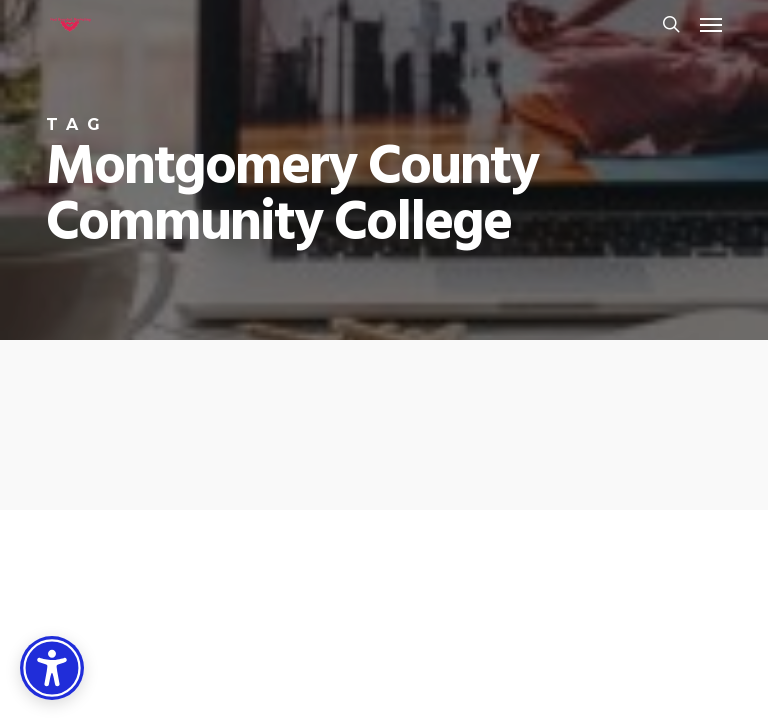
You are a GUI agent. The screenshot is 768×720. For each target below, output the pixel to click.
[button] (711, 24)
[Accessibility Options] (52, 668)
